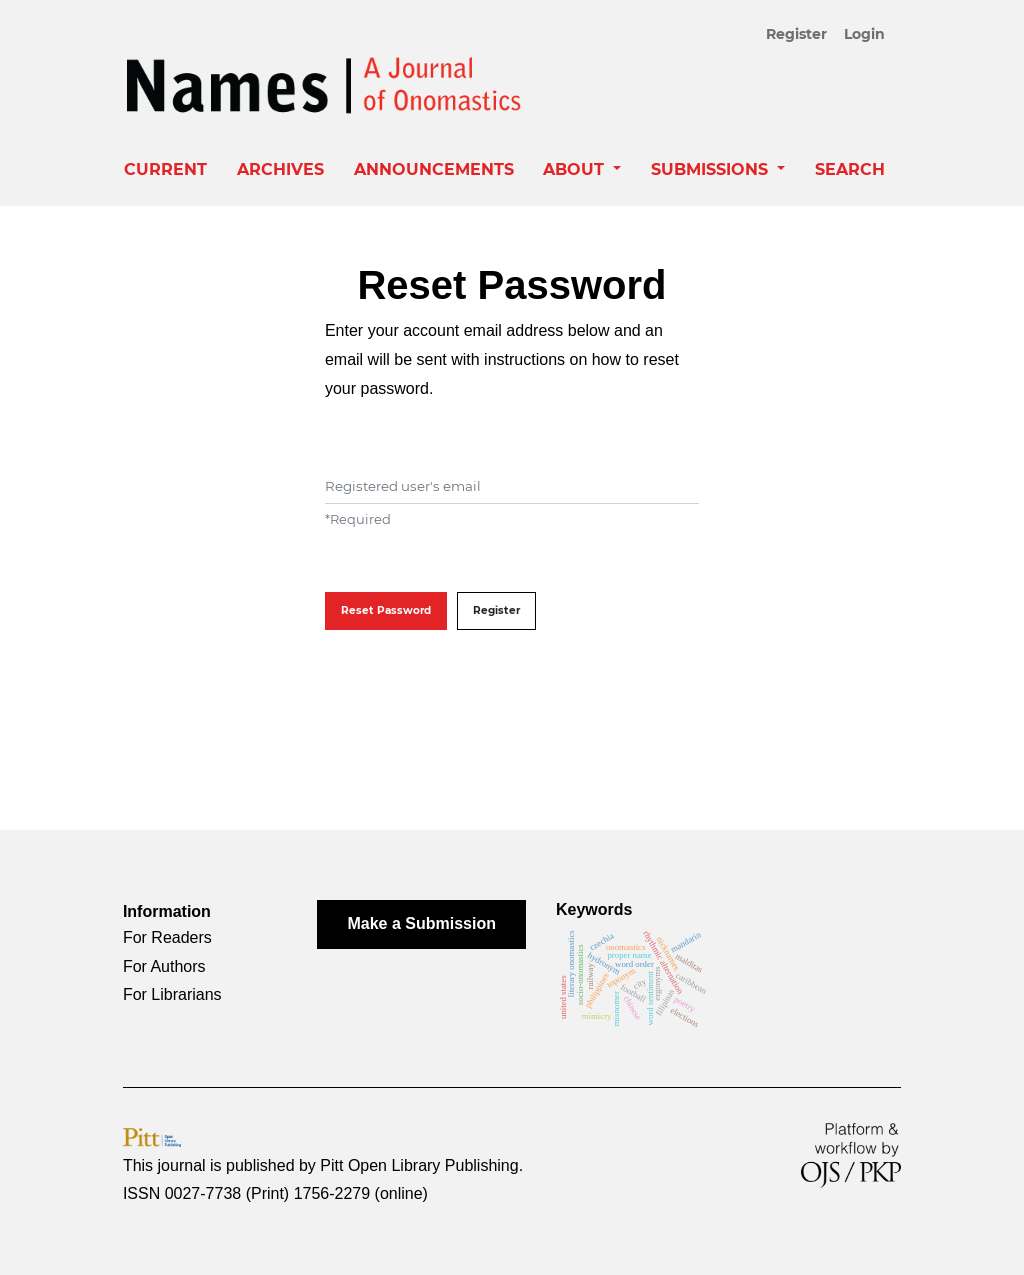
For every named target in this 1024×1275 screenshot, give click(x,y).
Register (796, 34)
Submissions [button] (712, 169)
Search (850, 169)
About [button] (576, 169)
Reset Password (386, 610)
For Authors (164, 966)
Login (864, 34)
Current (165, 169)
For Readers (167, 937)
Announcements (434, 169)
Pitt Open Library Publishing (419, 1165)
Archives (280, 169)
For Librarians (172, 994)
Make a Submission (421, 923)
